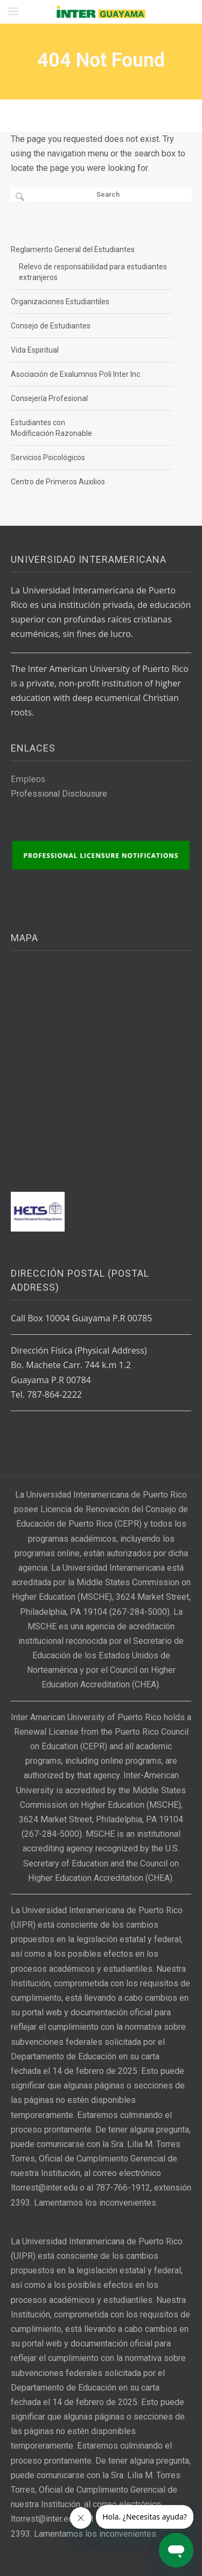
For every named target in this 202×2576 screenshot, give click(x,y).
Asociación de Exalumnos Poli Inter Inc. (76, 374)
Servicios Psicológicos (48, 457)
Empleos (28, 779)
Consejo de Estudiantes (50, 325)
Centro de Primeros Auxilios (58, 481)
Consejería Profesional (49, 398)
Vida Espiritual (35, 350)
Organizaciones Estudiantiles (60, 301)
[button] (13, 11)
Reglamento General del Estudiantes (73, 249)
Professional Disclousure (59, 794)
